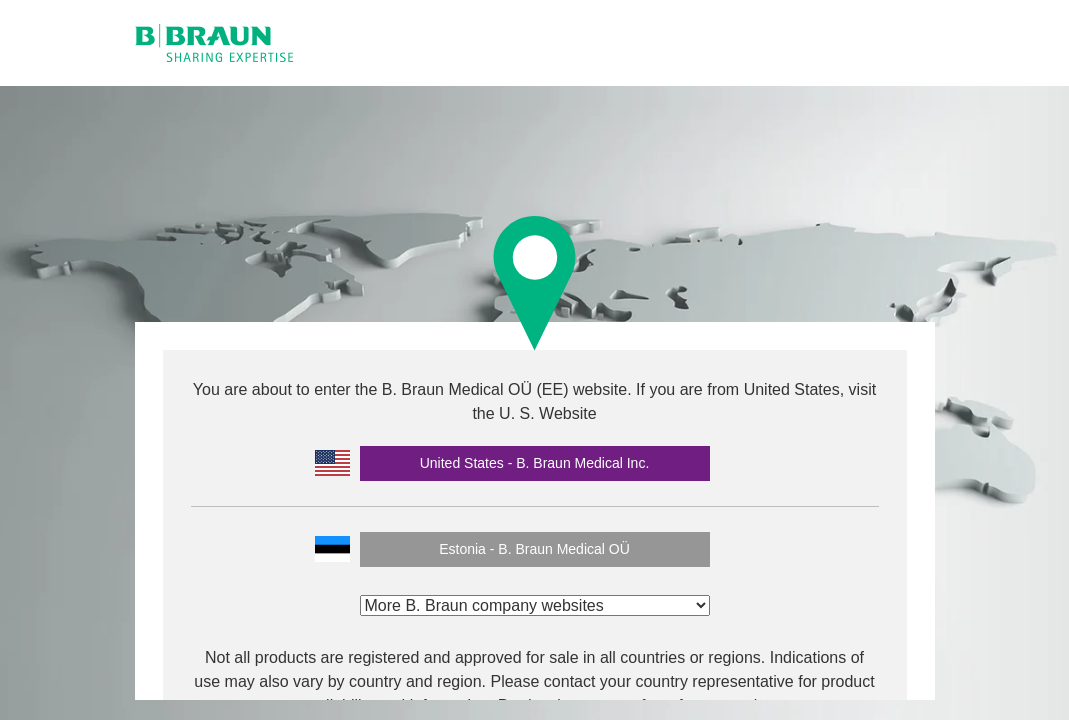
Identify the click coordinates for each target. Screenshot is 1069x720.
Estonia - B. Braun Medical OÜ (534, 549)
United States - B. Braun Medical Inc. (535, 463)
